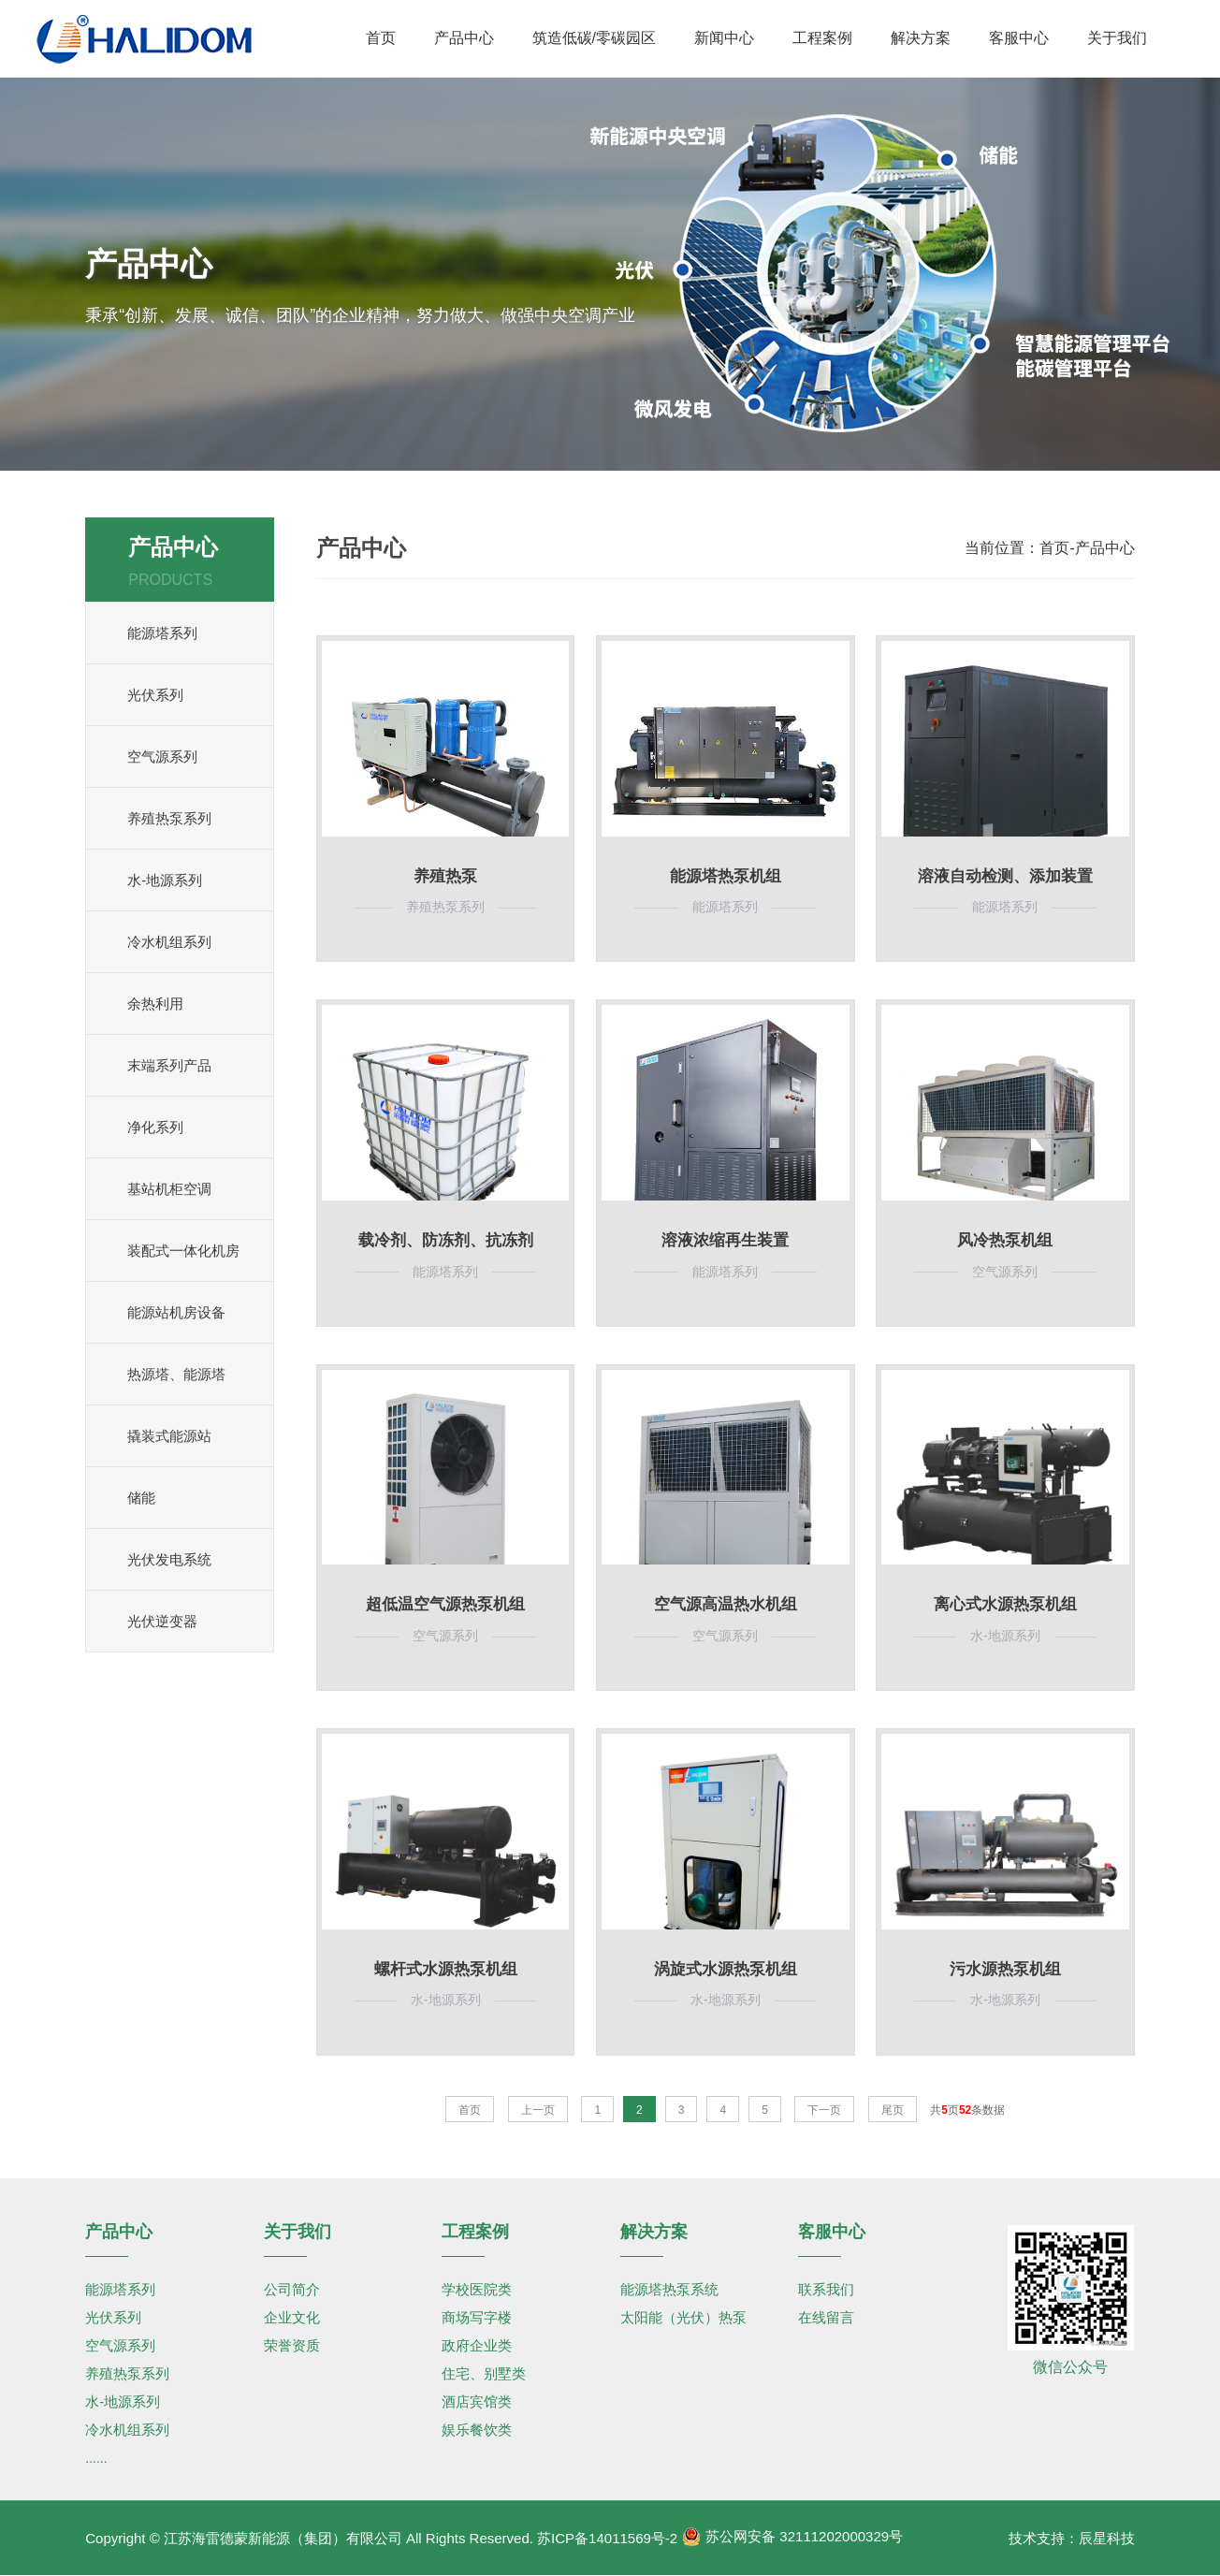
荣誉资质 (292, 2345)
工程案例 (475, 2231)
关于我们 (297, 2231)
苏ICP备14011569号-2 (607, 2538)
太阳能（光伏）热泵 (683, 2317)
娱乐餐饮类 (477, 2430)
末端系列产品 (169, 1065)
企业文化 (292, 2317)
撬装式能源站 (169, 1436)
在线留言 (826, 2317)
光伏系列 (155, 695)
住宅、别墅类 (484, 2373)
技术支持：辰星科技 (1072, 2538)
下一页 (824, 2110)
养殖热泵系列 (169, 818)
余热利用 (155, 1003)
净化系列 (155, 1127)
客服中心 (831, 2231)
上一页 (538, 2110)
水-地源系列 (164, 880)
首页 (1054, 548)
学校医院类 (477, 2289)
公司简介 (292, 2289)
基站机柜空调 (169, 1189)
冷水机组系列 (169, 942)
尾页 (892, 2110)
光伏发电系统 (169, 1559)
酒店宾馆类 (477, 2401)
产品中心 (1105, 548)
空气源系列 (162, 756)
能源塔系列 (162, 633)
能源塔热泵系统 (669, 2289)
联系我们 (826, 2289)
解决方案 (654, 2231)
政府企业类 (477, 2345)
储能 (141, 1498)
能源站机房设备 (176, 1312)
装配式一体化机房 (183, 1251)
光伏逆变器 (162, 1621)
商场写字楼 (477, 2317)
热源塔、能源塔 (176, 1374)
